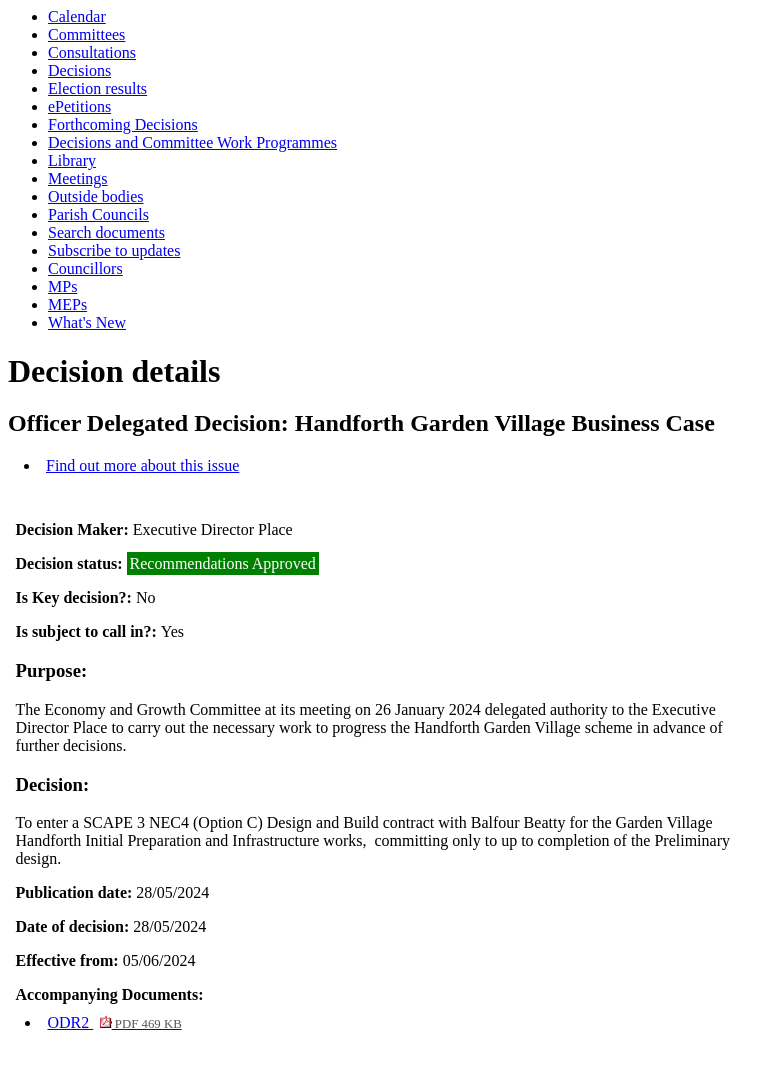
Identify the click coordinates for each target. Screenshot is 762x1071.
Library (72, 160)
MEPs (67, 304)
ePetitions (79, 106)
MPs (62, 286)
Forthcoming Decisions (123, 124)
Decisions (79, 70)
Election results (97, 88)
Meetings (78, 178)
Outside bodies (96, 196)
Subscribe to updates (114, 250)
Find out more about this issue (142, 465)
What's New (87, 322)
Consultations (92, 52)
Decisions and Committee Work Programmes (192, 142)
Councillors (85, 268)
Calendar (77, 16)
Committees (86, 34)
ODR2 (114, 1022)
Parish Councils (98, 214)
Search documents (106, 232)
